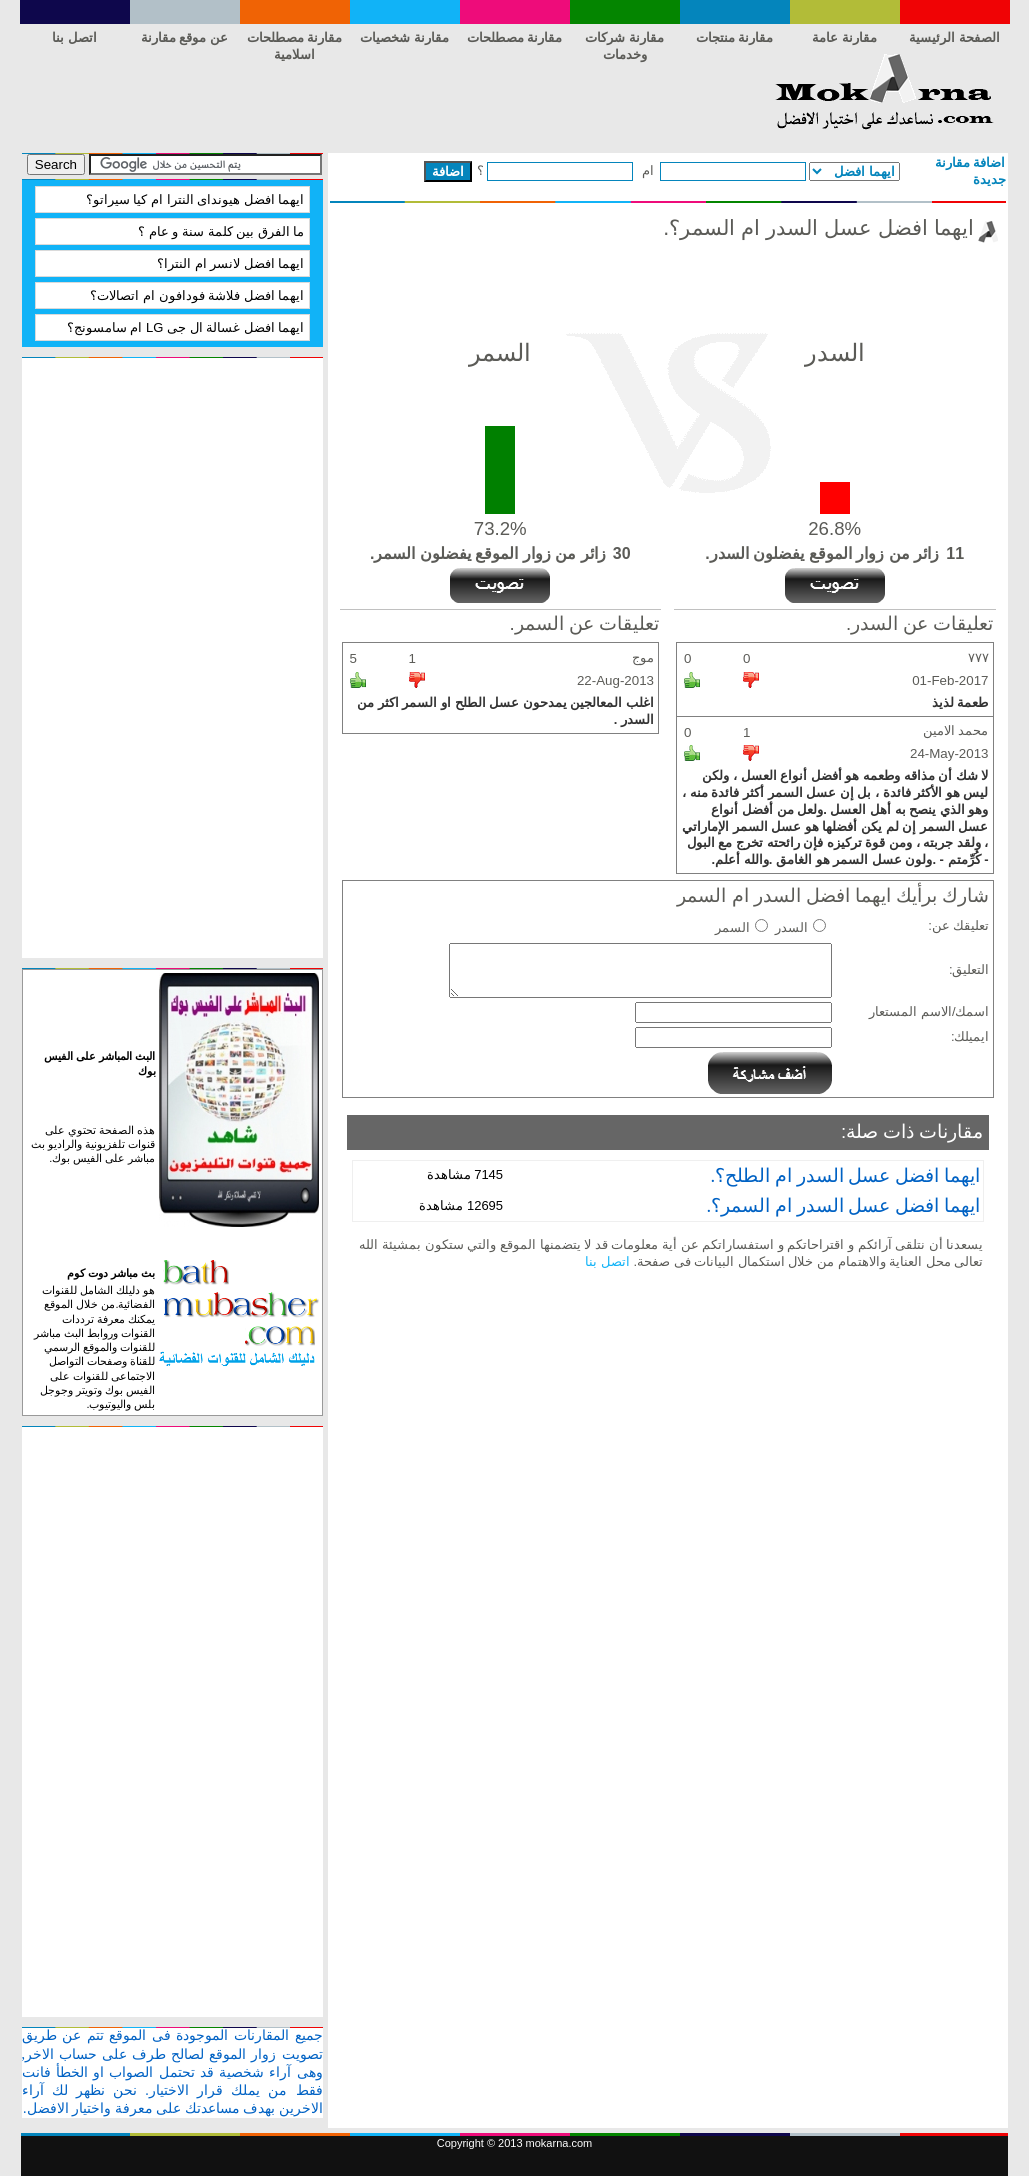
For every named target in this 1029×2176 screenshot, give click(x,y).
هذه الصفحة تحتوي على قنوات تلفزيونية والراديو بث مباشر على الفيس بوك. (93, 1144)
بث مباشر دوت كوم (111, 1273)
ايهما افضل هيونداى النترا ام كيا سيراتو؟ (195, 199)
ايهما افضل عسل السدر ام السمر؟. (843, 1205)
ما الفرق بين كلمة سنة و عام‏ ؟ (221, 231)
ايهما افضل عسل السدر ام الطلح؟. (845, 1175)
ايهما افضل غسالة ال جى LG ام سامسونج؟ (186, 327)
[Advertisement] (386, 98)
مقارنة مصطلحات (515, 37)
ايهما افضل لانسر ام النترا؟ (230, 263)
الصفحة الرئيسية (954, 37)
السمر (732, 927)
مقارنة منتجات (735, 37)
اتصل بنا (74, 37)
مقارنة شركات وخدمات (624, 41)
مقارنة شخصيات (404, 37)
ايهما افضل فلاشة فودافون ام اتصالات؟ (197, 295)
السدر (791, 927)
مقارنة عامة (844, 37)
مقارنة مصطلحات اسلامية (295, 41)
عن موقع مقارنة (184, 37)
